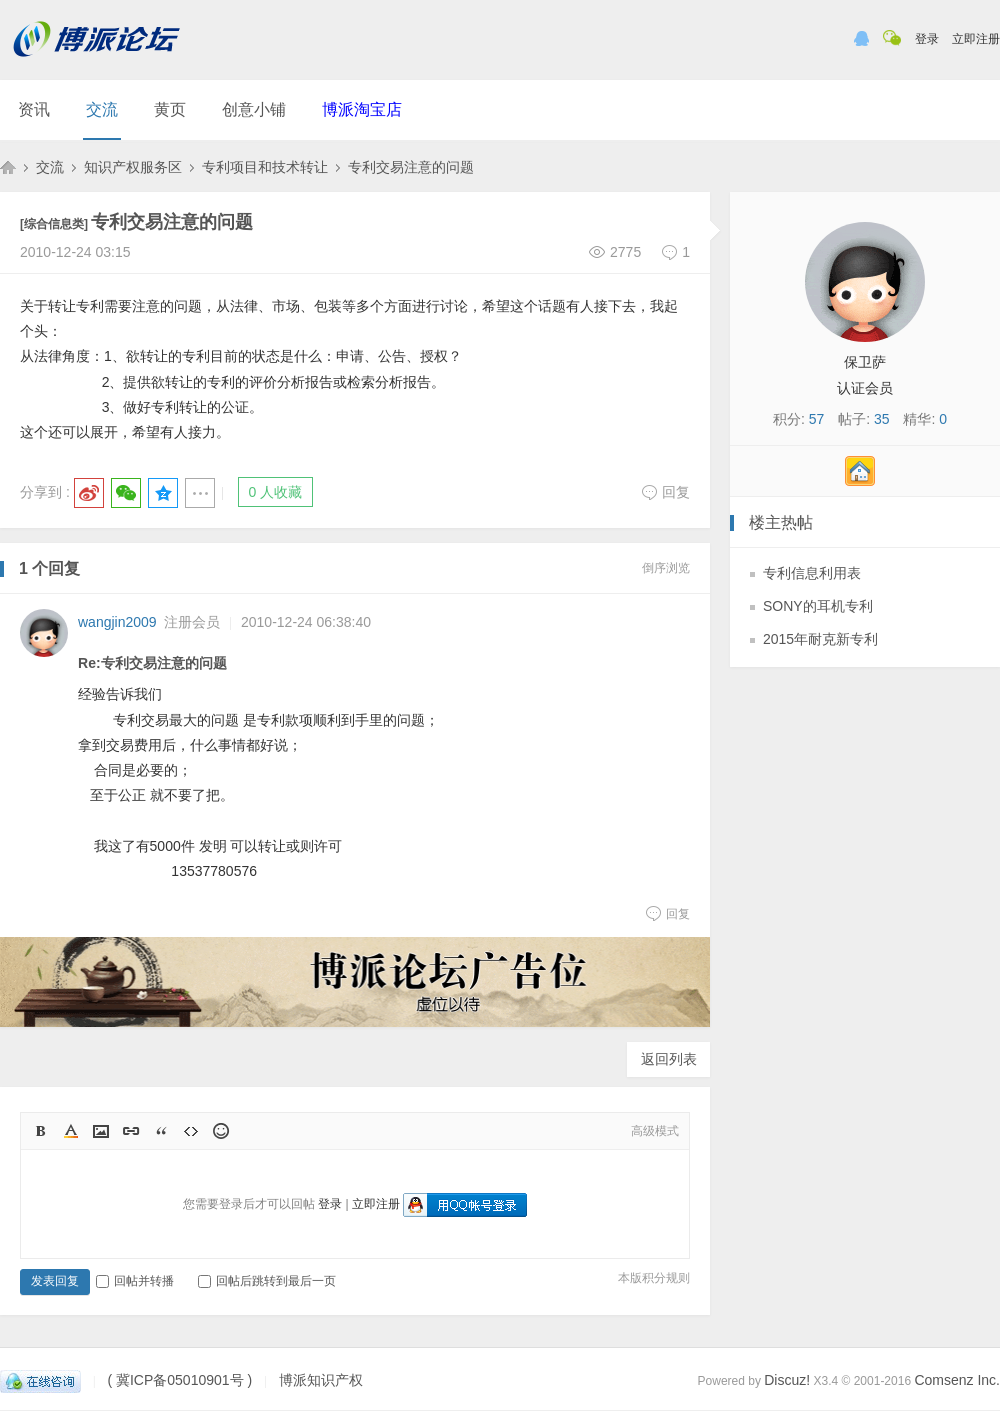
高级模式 (655, 1131)
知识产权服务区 (133, 167)
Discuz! (787, 1380)
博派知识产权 (8, 167)
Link (131, 1131)
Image (101, 1131)
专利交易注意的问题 (411, 167)
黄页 (170, 109)
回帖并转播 (135, 1281)
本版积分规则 (654, 1278)
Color (71, 1131)
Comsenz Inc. (957, 1380)
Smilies (221, 1131)
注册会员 (192, 622)
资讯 (34, 109)
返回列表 (669, 1059)
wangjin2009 (117, 622)
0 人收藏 (276, 492)
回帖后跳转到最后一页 (267, 1281)
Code (191, 1131)
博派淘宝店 (362, 109)
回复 (665, 492)
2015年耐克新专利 (820, 639)
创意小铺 (254, 109)
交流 (102, 109)
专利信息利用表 (812, 573)
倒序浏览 (666, 568)
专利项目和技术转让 (265, 167)
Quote (161, 1131)
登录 (927, 39)
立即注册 (976, 39)
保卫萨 (865, 362)
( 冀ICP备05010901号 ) (179, 1380)
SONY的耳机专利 (818, 606)
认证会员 (865, 388)
